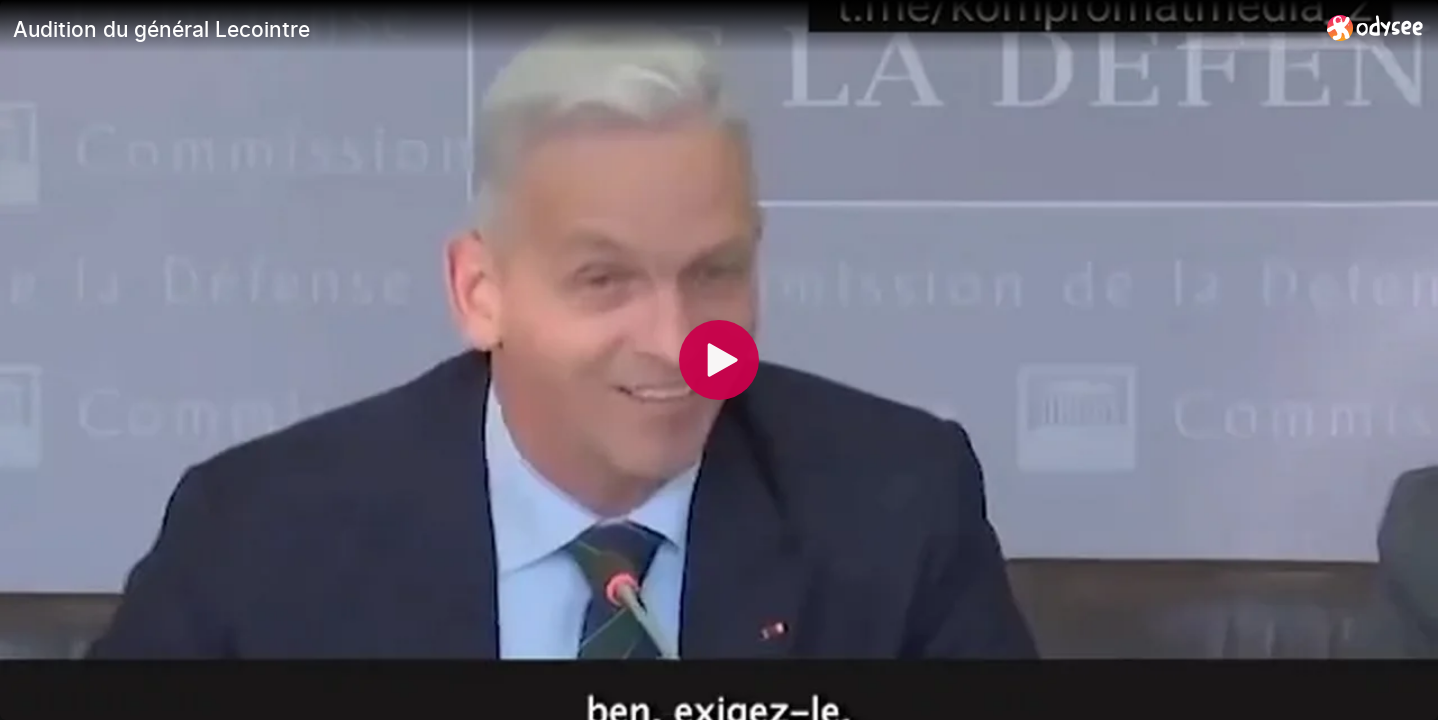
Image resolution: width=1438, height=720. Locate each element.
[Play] (719, 360)
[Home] (1375, 27)
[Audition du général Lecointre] (662, 29)
